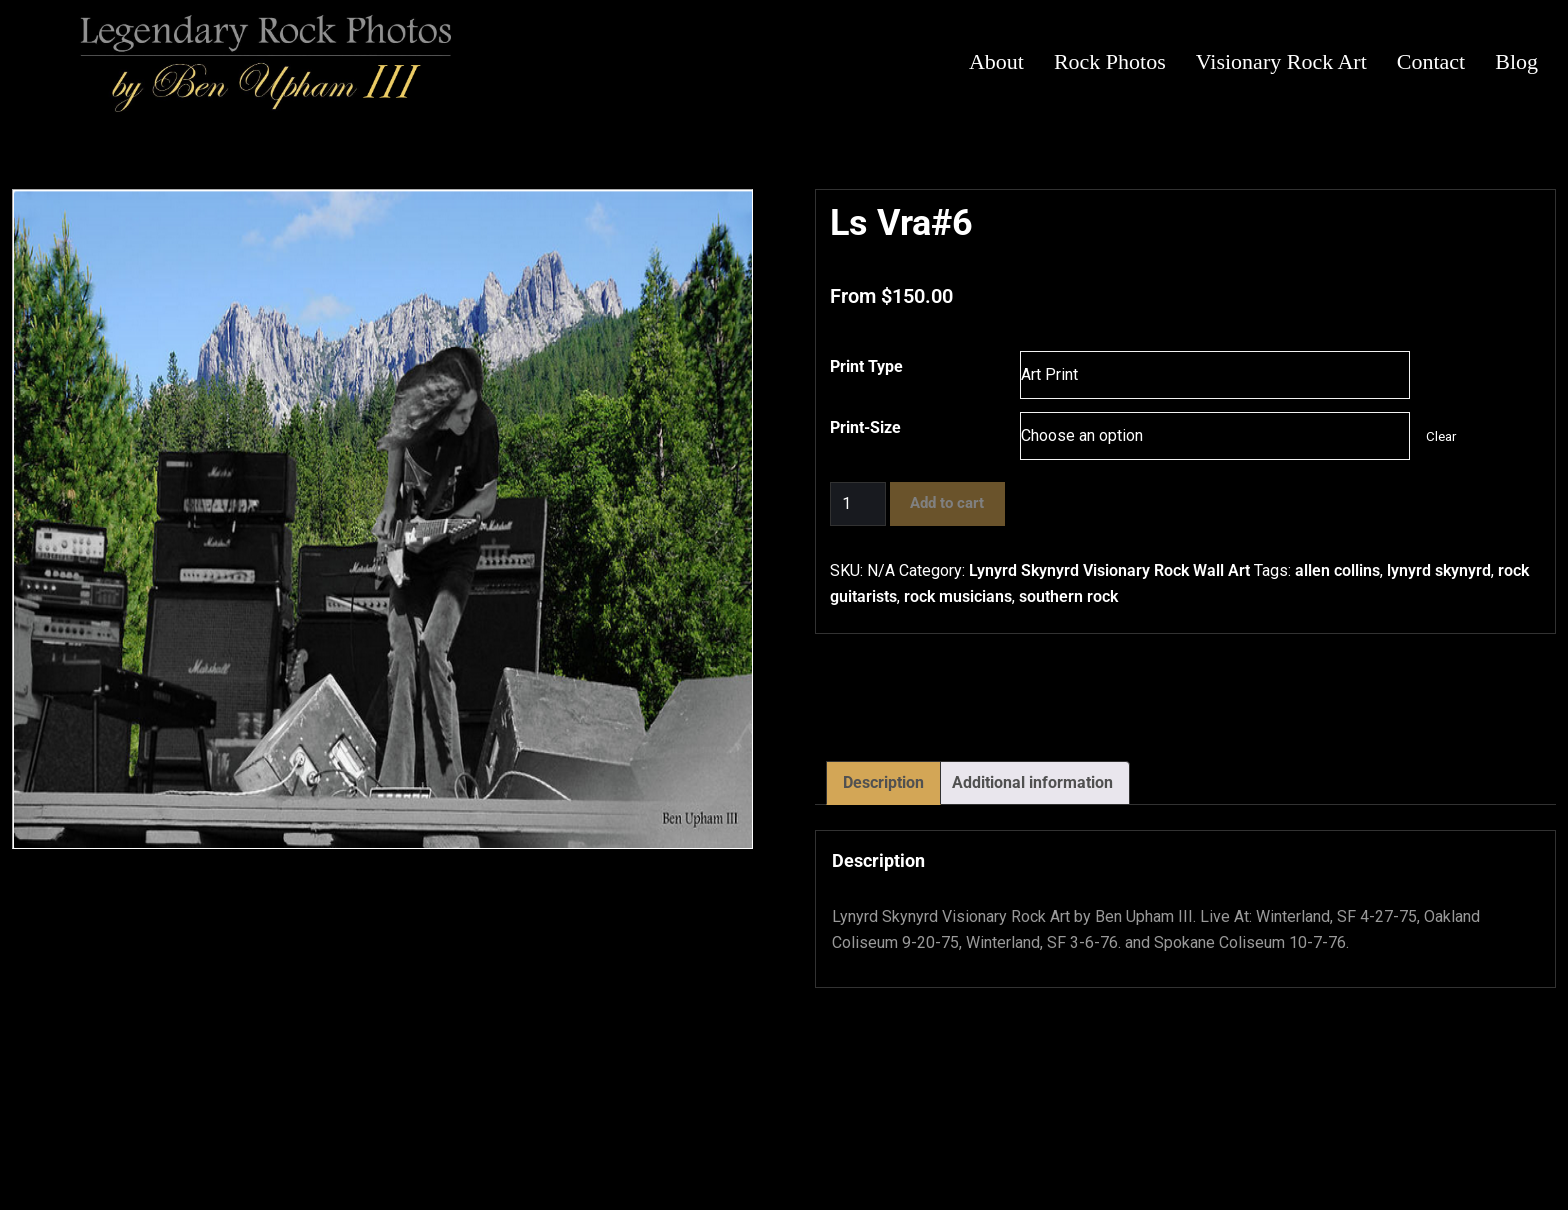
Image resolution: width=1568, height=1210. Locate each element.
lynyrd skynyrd (1439, 570)
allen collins (1337, 570)
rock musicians (958, 596)
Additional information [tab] (1032, 782)
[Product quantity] (858, 504)
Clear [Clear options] (1441, 436)
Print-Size (865, 427)
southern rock (1068, 596)
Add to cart (947, 503)
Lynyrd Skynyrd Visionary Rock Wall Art (1109, 570)
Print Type (866, 366)
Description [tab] (883, 782)
